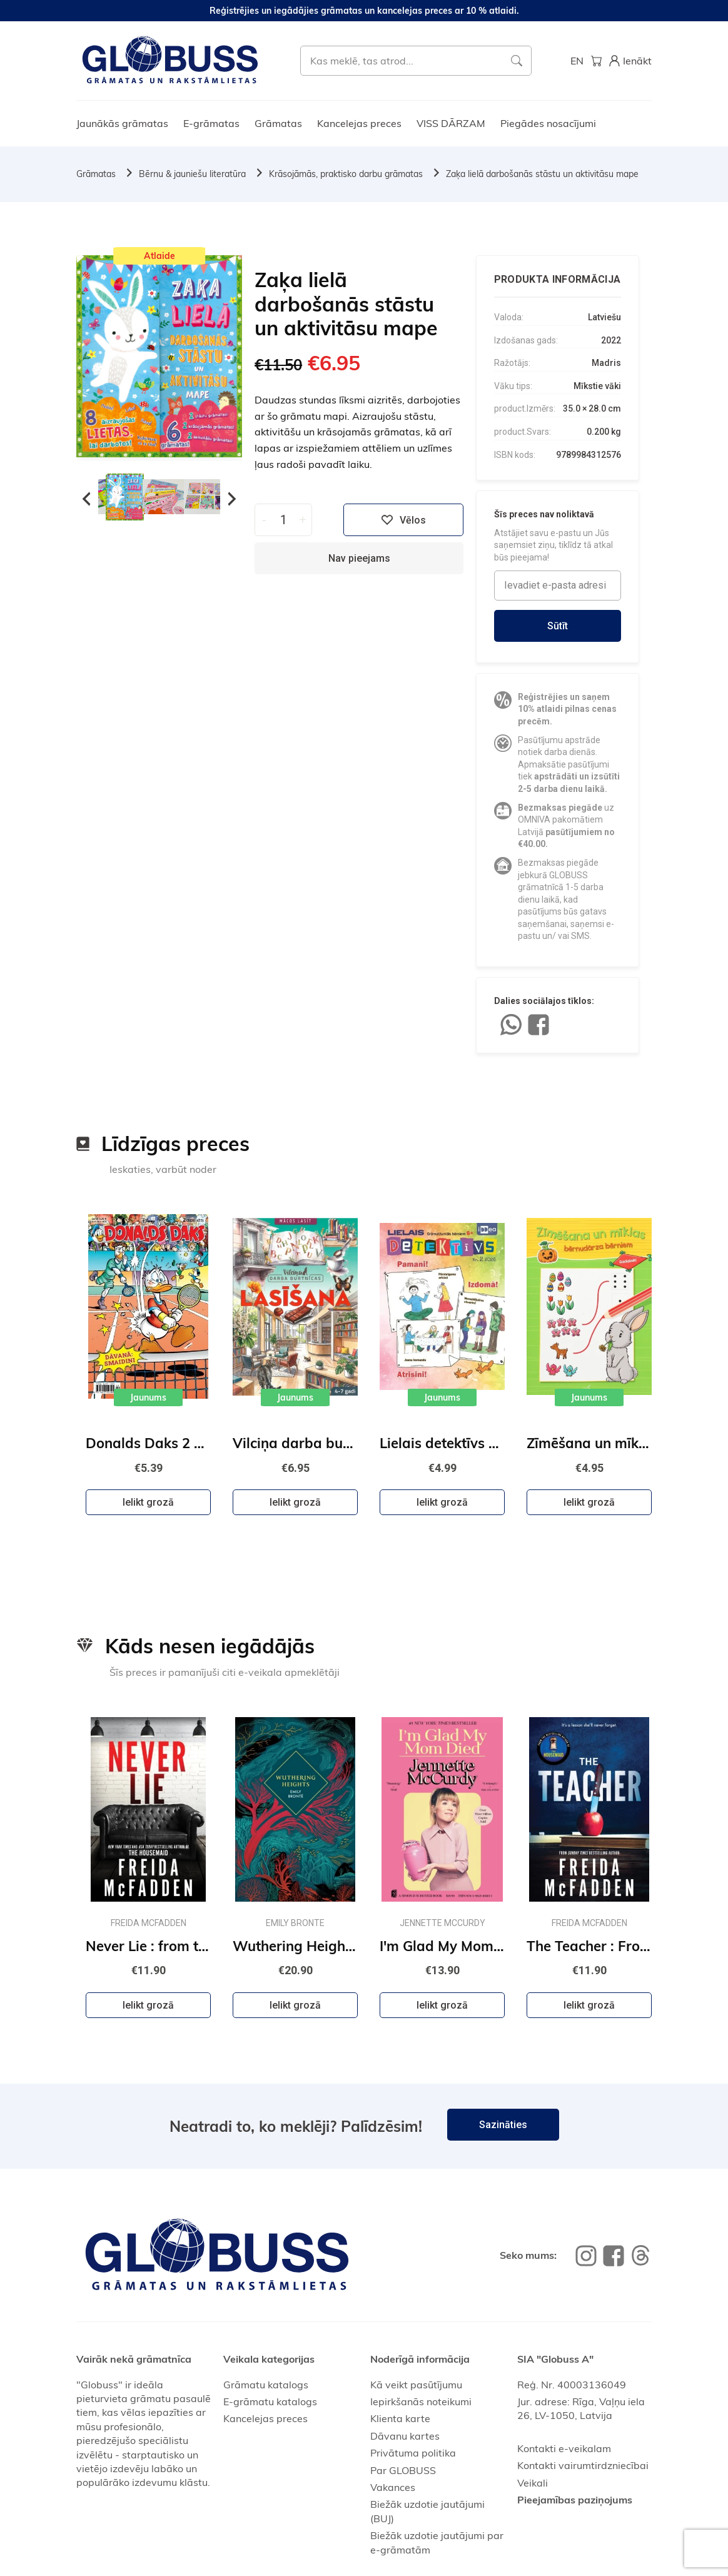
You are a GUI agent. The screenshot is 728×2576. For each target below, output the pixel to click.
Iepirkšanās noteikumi (421, 2401)
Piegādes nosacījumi (548, 123)
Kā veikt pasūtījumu (416, 2384)
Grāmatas (278, 123)
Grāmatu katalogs (265, 2384)
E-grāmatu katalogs (270, 2401)
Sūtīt (557, 626)
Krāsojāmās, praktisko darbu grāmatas (346, 174)
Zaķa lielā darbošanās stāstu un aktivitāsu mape (542, 174)
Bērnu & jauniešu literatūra (192, 174)
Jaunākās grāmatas (122, 123)
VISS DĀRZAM (451, 123)
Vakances (392, 2487)
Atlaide (159, 255)
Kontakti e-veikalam (564, 2448)
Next (232, 499)
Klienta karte (400, 2418)
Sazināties (503, 2125)
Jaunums (148, 1397)
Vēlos (403, 520)
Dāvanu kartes (405, 2436)
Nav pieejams (359, 558)
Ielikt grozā (148, 1502)
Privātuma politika (413, 2453)
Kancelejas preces (359, 123)
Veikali (532, 2483)
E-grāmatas (211, 123)
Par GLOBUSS (403, 2470)
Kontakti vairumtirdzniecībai (583, 2465)
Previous (86, 499)
